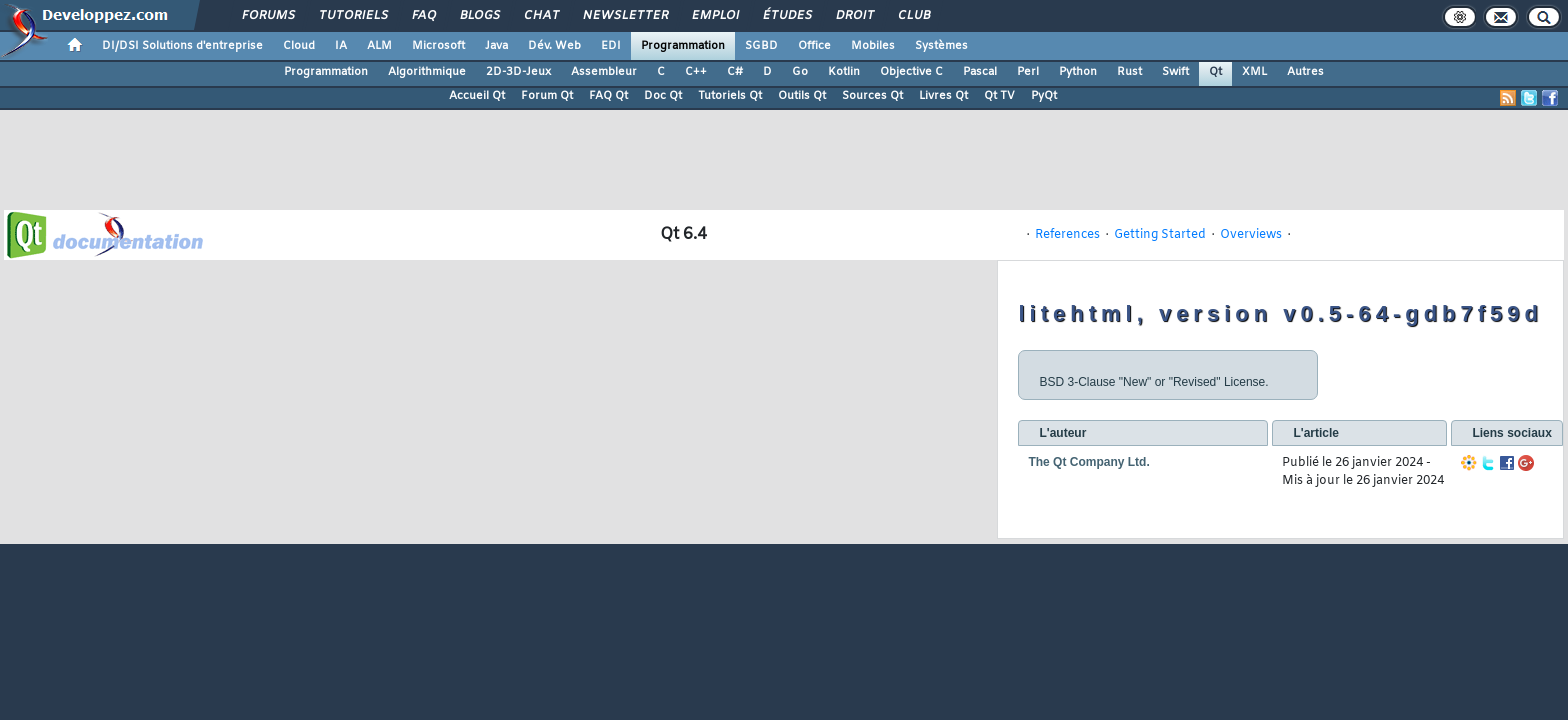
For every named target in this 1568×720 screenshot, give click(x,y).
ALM (379, 46)
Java (496, 46)
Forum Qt (547, 96)
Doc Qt (663, 96)
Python (1078, 72)
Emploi (714, 16)
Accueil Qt (477, 96)
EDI (611, 46)
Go (800, 72)
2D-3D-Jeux (518, 72)
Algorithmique (427, 72)
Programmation (683, 46)
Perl (1028, 72)
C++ (696, 72)
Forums (267, 16)
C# (735, 72)
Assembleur (604, 72)
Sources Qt (872, 96)
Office (814, 46)
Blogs (479, 16)
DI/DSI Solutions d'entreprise (182, 46)
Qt (1215, 72)
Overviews (1251, 235)
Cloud (299, 46)
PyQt (1044, 96)
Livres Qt (943, 96)
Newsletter (624, 16)
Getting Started (1160, 235)
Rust (1129, 72)
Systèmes (941, 46)
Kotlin (844, 72)
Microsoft (438, 46)
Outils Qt (802, 96)
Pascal (980, 72)
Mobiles (873, 46)
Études (786, 16)
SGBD (761, 46)
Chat (540, 16)
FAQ (423, 16)
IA (341, 46)
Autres (1305, 72)
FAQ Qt (608, 96)
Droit (854, 16)
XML (1254, 72)
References (1067, 235)
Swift (1175, 72)
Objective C (911, 72)
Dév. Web (554, 46)
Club (913, 16)
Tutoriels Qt (730, 96)
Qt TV (999, 96)
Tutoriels (352, 16)
